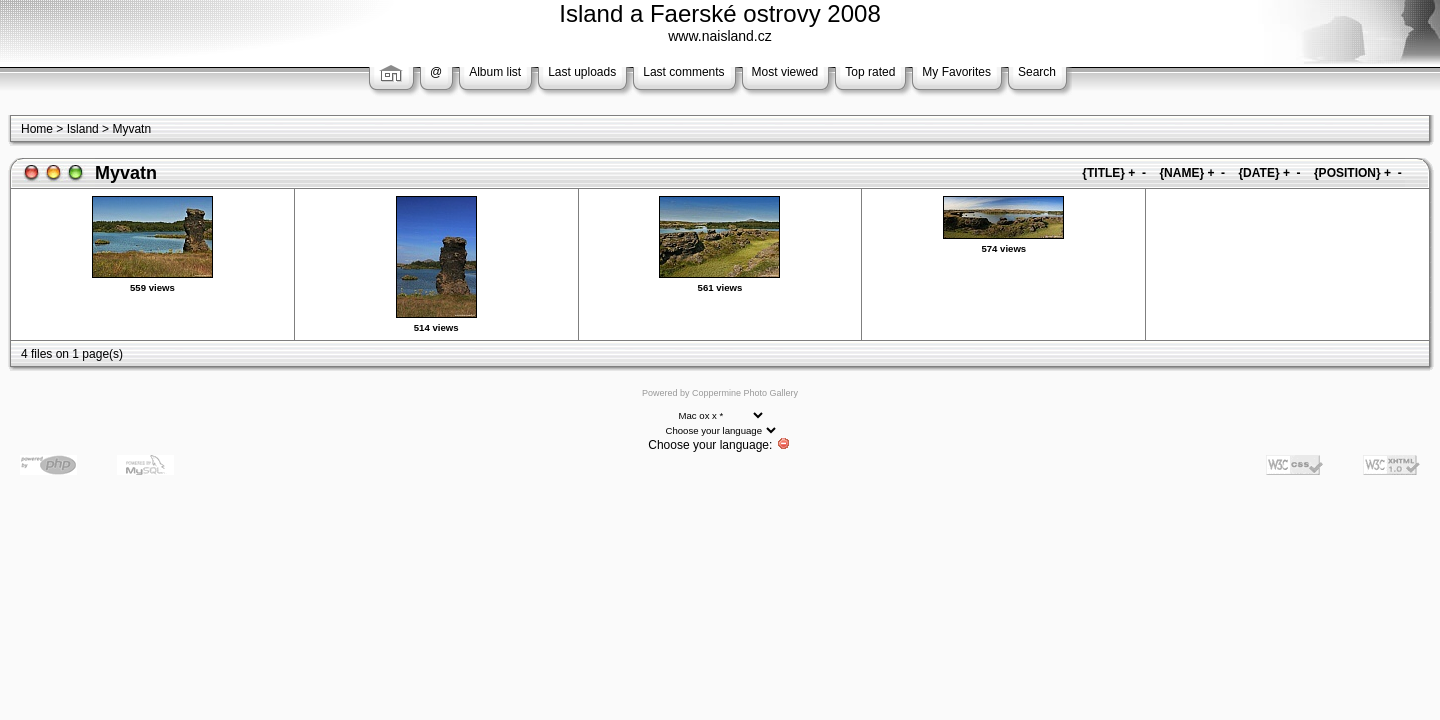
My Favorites (956, 72)
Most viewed (785, 72)
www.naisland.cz (720, 36)
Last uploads (582, 72)
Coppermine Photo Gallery (745, 393)
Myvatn (131, 129)
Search (1037, 72)
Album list (495, 72)
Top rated (870, 72)
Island (83, 129)
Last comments (683, 72)
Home (37, 129)
